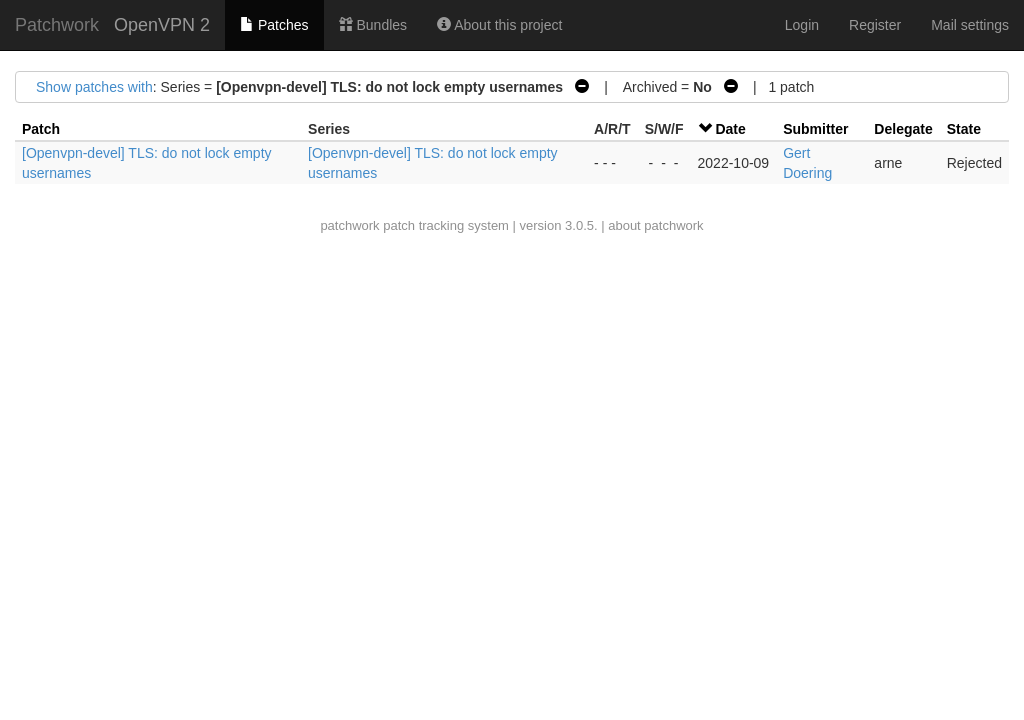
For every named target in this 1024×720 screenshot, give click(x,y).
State (964, 129)
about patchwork (655, 225)
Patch (41, 129)
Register (875, 25)
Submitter (815, 129)
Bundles (373, 25)
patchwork (349, 225)
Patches (274, 25)
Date (730, 129)
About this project (499, 25)
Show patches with (94, 87)
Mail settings (970, 25)
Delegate (903, 129)
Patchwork (57, 25)
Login (802, 25)
